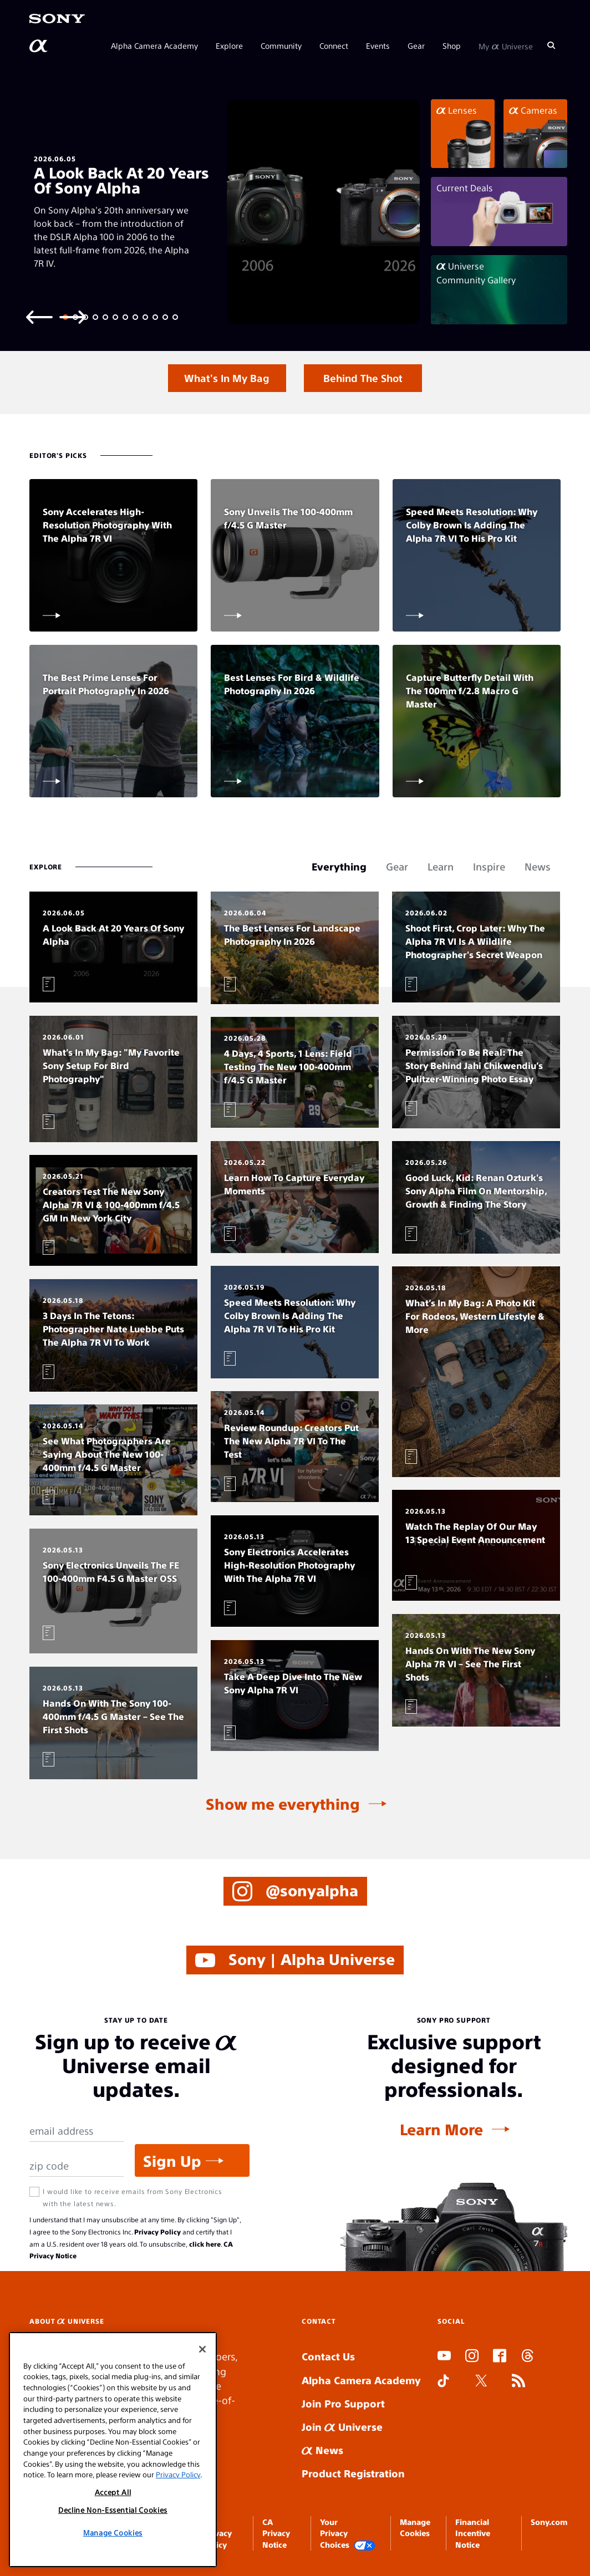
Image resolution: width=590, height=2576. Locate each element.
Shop (451, 45)
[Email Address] (76, 2131)
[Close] (202, 2349)
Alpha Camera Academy (154, 45)
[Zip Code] (76, 2166)
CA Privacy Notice (276, 2533)
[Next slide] (72, 316)
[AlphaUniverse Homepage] (39, 46)
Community (281, 45)
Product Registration (353, 2473)
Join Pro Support (343, 2403)
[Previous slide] (39, 316)
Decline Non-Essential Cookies (112, 2509)
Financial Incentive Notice (472, 2533)
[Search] (551, 45)
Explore (229, 45)
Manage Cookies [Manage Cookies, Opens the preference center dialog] (113, 2532)
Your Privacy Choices (347, 2533)
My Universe (506, 45)
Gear (416, 45)
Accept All (113, 2492)
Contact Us (328, 2356)
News (322, 2449)
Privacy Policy (157, 2231)
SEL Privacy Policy (218, 2533)
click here (205, 2243)
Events (378, 45)
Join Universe (342, 2426)
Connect (333, 45)
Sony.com (549, 2522)
